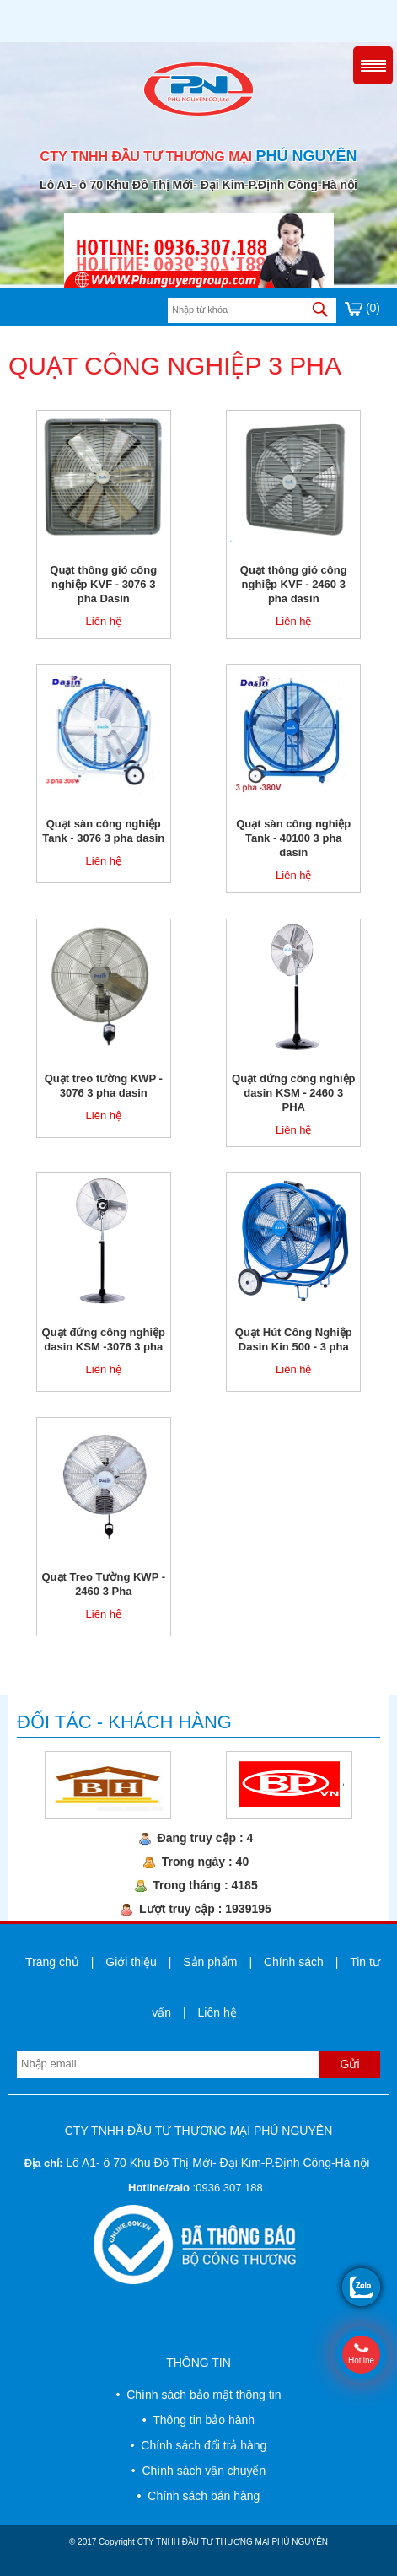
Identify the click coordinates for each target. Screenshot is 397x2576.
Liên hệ (103, 621)
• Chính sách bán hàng (198, 2496)
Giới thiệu (131, 1962)
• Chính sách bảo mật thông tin (198, 2394)
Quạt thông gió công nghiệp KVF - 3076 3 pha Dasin (103, 584)
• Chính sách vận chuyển (198, 2470)
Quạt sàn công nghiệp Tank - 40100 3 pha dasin (293, 838)
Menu (373, 65)
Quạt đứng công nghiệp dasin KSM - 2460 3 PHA (293, 1092)
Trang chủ (52, 1962)
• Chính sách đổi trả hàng (199, 2445)
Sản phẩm (210, 1962)
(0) (362, 308)
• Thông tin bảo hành (198, 2420)
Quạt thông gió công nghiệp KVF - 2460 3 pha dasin (293, 584)
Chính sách (294, 1962)
